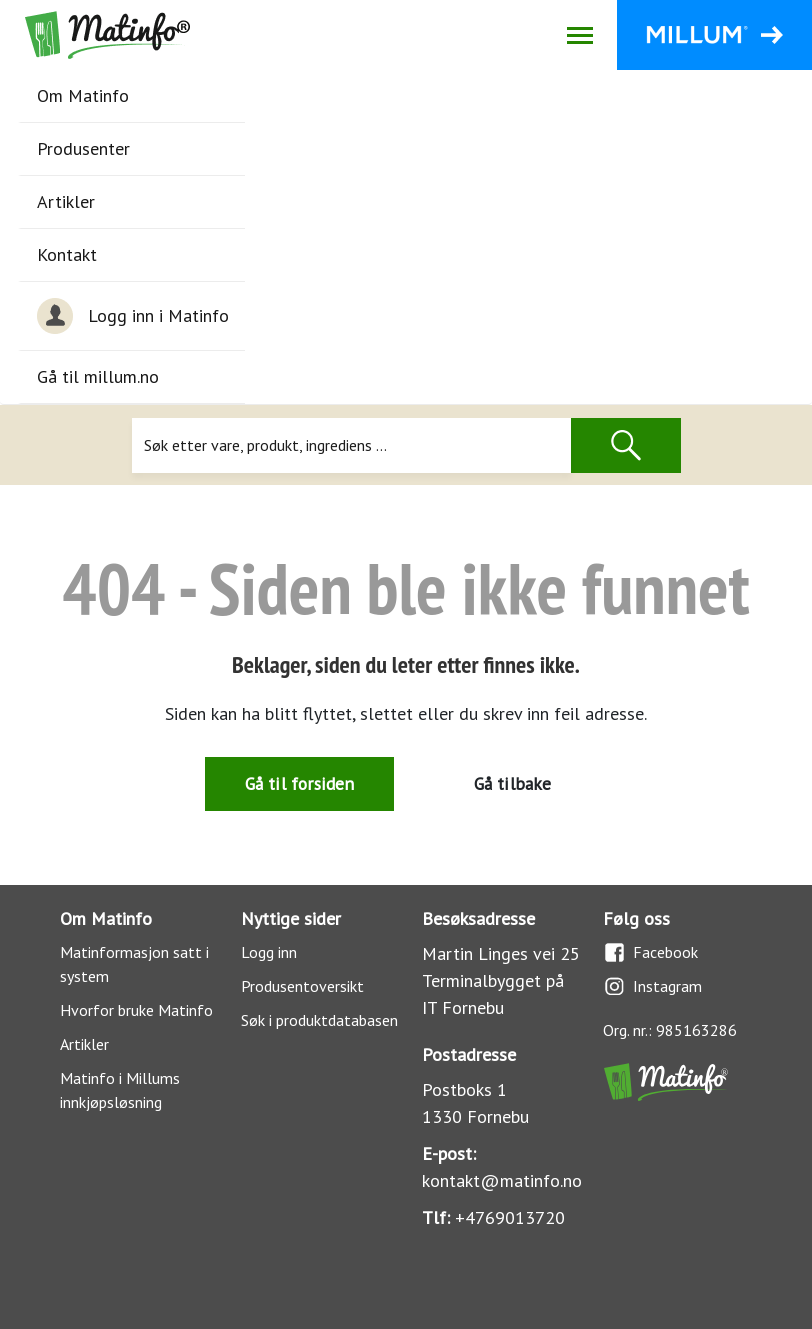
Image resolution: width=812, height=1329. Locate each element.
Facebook (650, 952)
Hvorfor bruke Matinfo (136, 1010)
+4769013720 (510, 1217)
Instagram (652, 986)
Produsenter (83, 148)
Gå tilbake (513, 783)
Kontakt (67, 254)
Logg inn (269, 952)
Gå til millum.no (98, 376)
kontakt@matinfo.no (502, 1180)
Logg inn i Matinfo (133, 316)
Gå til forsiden (300, 783)
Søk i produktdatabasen (319, 1020)
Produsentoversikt (302, 986)
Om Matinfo (83, 95)
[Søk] (351, 445)
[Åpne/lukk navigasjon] (579, 35)
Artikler (66, 201)
